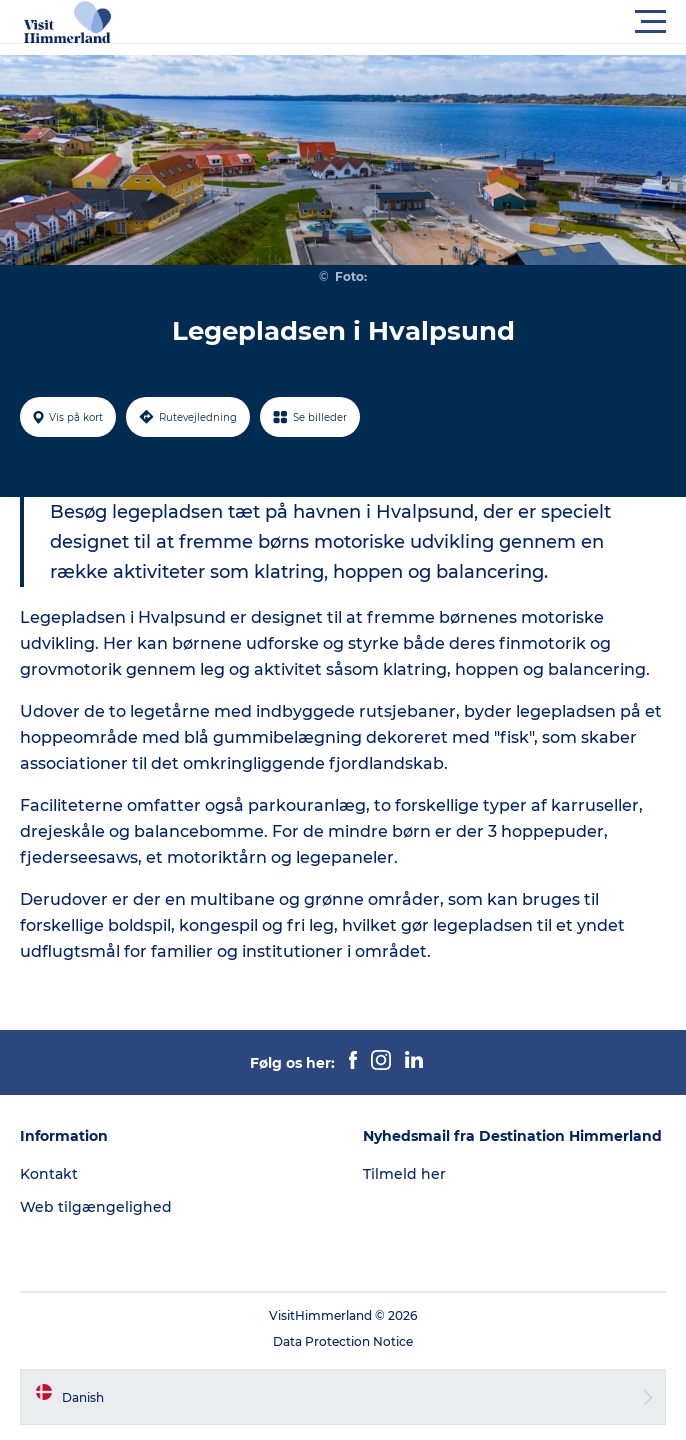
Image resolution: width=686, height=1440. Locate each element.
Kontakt (49, 1174)
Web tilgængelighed (96, 1207)
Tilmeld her (404, 1174)
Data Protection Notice (343, 1341)
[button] (433, 22)
